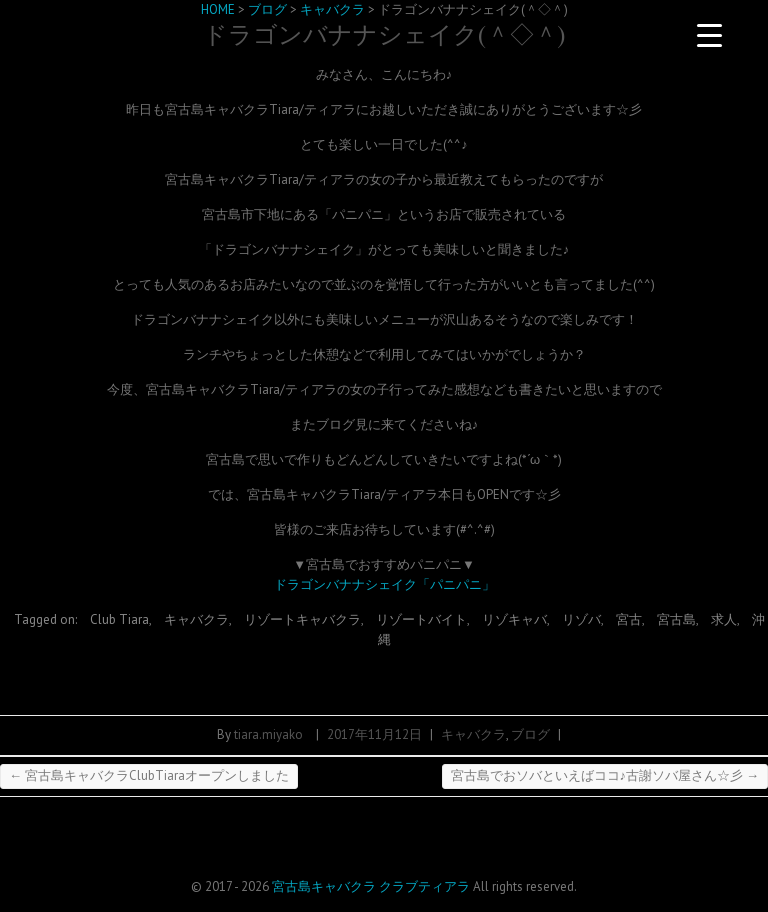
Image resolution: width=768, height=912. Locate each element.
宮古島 (676, 619)
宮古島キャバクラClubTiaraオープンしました (149, 775)
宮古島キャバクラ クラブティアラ (371, 886)
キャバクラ (196, 619)
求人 (724, 619)
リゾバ (581, 619)
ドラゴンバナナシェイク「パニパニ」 (384, 584)
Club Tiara (119, 619)
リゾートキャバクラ (302, 619)
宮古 (629, 619)
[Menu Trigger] (710, 35)
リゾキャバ (514, 619)
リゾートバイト (421, 619)
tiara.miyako (268, 734)
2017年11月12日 (374, 734)
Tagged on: (47, 619)
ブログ (530, 734)
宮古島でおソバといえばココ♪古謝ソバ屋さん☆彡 (605, 775)
